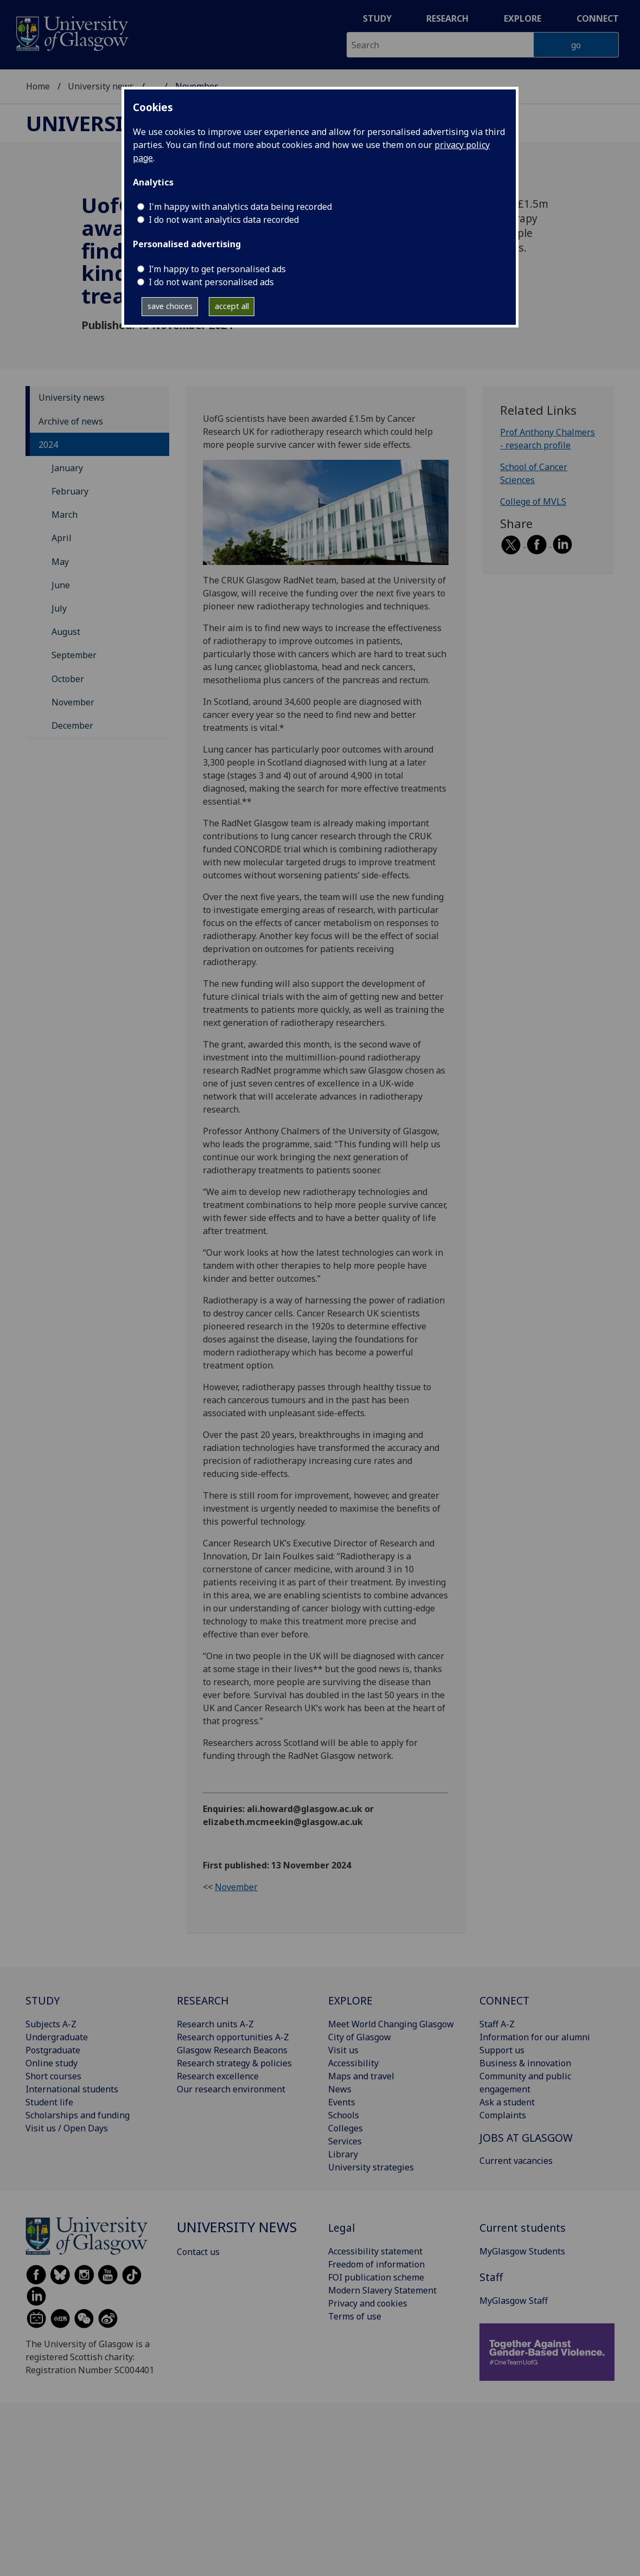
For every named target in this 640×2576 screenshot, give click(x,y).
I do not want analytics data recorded (224, 220)
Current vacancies (516, 2161)
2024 (48, 445)
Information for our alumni (534, 2037)
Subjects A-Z (50, 2024)
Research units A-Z (215, 2024)
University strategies (371, 2167)
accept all (232, 306)
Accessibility (353, 2063)
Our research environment (231, 2089)
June (61, 585)
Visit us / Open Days (66, 2128)
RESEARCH (203, 2000)
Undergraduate (56, 2037)
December (72, 725)
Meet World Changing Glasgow (391, 2024)
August (66, 632)
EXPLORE (350, 2000)
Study (377, 18)
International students (71, 2089)
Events (341, 2102)
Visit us (343, 2050)
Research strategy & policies (234, 2063)
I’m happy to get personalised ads (217, 269)
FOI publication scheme (376, 2277)
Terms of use (354, 2316)
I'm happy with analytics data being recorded (240, 207)
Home (38, 86)
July (59, 608)
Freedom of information (376, 2264)
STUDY (42, 2000)
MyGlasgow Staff (513, 2301)
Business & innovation (525, 2063)
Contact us (198, 2252)
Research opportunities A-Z (233, 2037)
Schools (343, 2115)
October (68, 679)
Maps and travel (361, 2076)
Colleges (345, 2128)
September (74, 655)
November (73, 702)
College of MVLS (533, 502)
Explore (522, 18)
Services (345, 2141)
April (62, 538)
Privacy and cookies (367, 2303)
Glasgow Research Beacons (232, 2050)
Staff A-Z (497, 2024)
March (65, 515)
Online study (51, 2063)
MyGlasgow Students (522, 2251)
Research (447, 18)
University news (101, 86)
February (70, 491)
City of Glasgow (359, 2037)
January (67, 468)
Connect (598, 18)
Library (343, 2154)
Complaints (502, 2115)
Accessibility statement (375, 2251)
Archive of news (71, 421)
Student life (49, 2102)
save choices (170, 306)
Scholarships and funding (77, 2115)
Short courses (53, 2076)
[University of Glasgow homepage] (71, 32)
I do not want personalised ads (211, 282)
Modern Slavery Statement (382, 2290)
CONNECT (504, 2000)
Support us (501, 2050)
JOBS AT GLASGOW (526, 2137)
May (60, 562)
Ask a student (507, 2102)
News (339, 2089)
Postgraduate (52, 2050)
